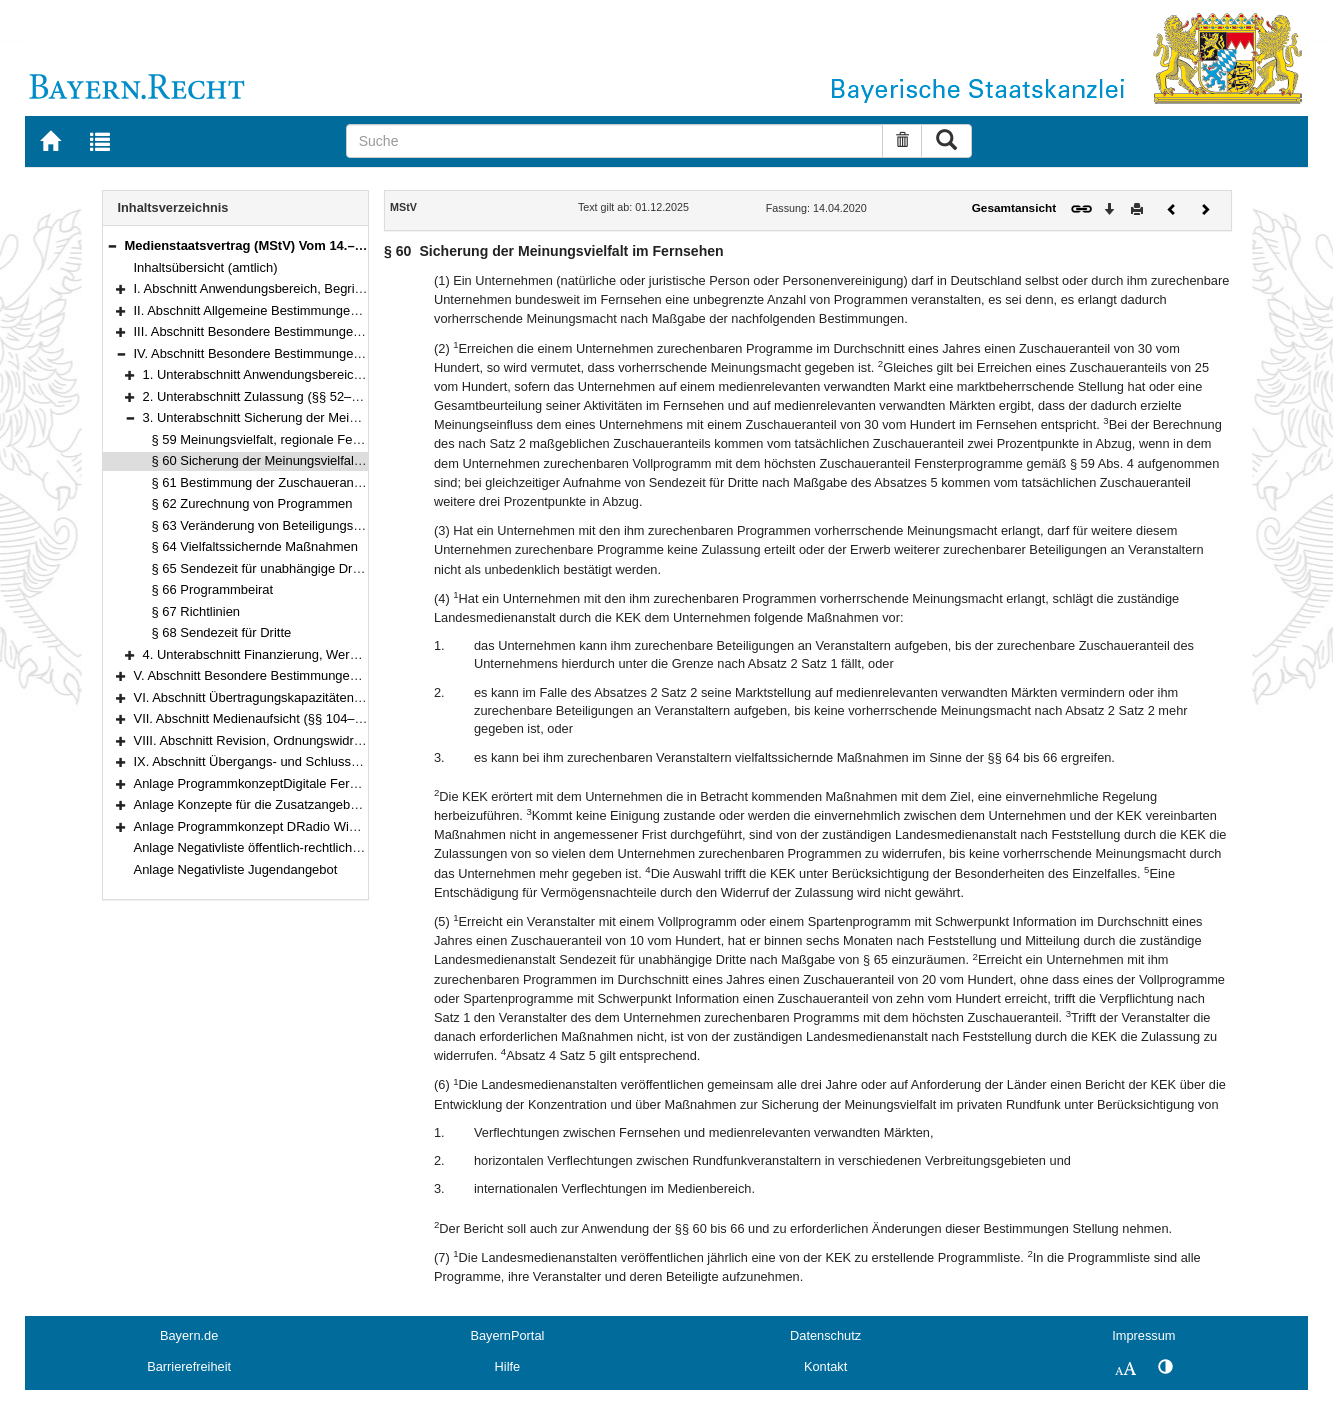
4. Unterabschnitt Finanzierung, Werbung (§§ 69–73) (294, 654)
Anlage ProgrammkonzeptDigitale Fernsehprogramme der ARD (315, 783)
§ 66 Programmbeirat (213, 589)
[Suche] (615, 141)
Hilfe (508, 1366)
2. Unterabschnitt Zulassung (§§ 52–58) (257, 396)
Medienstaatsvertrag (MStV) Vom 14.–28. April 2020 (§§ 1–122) (314, 245)
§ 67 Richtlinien (196, 611)
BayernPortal (507, 1335)
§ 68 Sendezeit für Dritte (222, 632)
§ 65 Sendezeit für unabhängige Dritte (261, 568)
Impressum (1143, 1335)
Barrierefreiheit (189, 1366)
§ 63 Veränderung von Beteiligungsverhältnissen (291, 525)
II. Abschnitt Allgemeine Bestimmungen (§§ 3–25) (275, 310)
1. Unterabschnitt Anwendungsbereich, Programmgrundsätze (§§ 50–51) (351, 374)
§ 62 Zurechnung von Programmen (252, 503)
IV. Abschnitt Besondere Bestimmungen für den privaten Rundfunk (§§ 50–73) (357, 353)
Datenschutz (825, 1335)
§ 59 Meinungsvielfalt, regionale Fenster (267, 439)
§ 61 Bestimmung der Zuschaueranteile (265, 482)
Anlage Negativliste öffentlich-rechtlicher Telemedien (284, 847)
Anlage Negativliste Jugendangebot (236, 869)
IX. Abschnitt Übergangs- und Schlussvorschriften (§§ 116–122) (316, 761)
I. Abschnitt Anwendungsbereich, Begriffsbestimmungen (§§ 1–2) (319, 288)
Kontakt (825, 1366)
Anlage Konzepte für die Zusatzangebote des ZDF (278, 804)
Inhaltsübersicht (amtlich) (206, 267)
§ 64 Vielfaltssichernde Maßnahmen (255, 546)
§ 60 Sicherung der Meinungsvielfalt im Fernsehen (296, 460)
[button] (112, 245)
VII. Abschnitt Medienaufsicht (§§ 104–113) (257, 718)
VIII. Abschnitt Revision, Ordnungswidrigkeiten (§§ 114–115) (307, 740)
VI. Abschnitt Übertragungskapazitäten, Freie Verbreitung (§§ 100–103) (338, 697)
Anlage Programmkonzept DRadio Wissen (255, 826)
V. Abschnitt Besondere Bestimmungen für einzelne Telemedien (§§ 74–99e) (352, 675)
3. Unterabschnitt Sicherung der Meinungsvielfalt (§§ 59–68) (315, 417)
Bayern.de (189, 1335)
